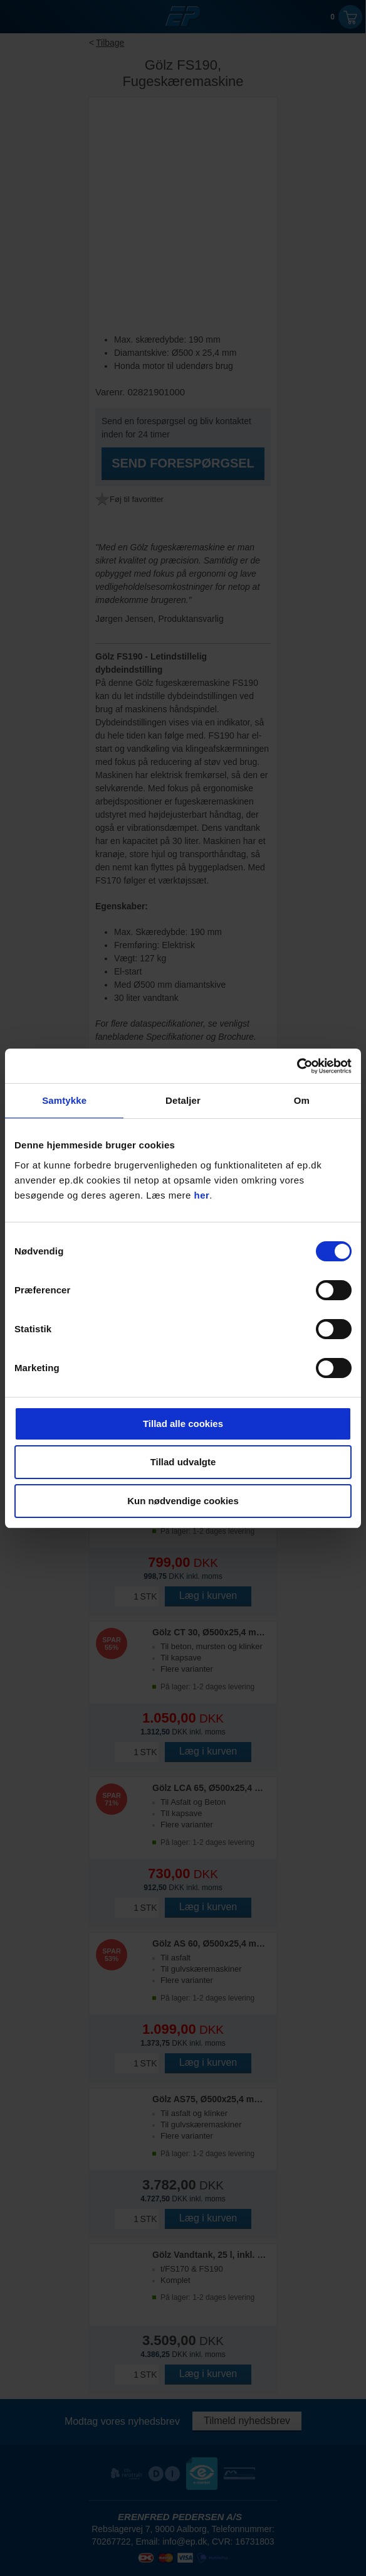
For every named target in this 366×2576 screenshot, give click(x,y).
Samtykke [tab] (64, 1100)
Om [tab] (302, 1100)
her (202, 1195)
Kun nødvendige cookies (183, 1500)
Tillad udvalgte (183, 1461)
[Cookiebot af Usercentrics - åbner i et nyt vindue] (297, 1066)
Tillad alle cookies (183, 1423)
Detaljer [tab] (183, 1100)
